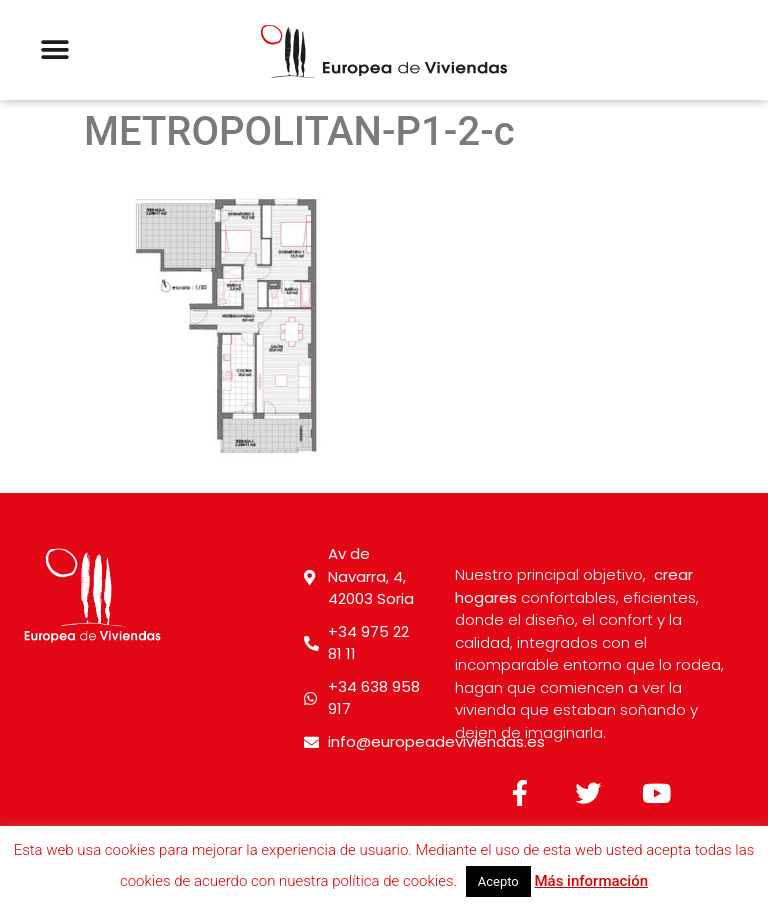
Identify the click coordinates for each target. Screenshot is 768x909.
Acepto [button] (498, 881)
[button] (54, 50)
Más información (591, 881)
